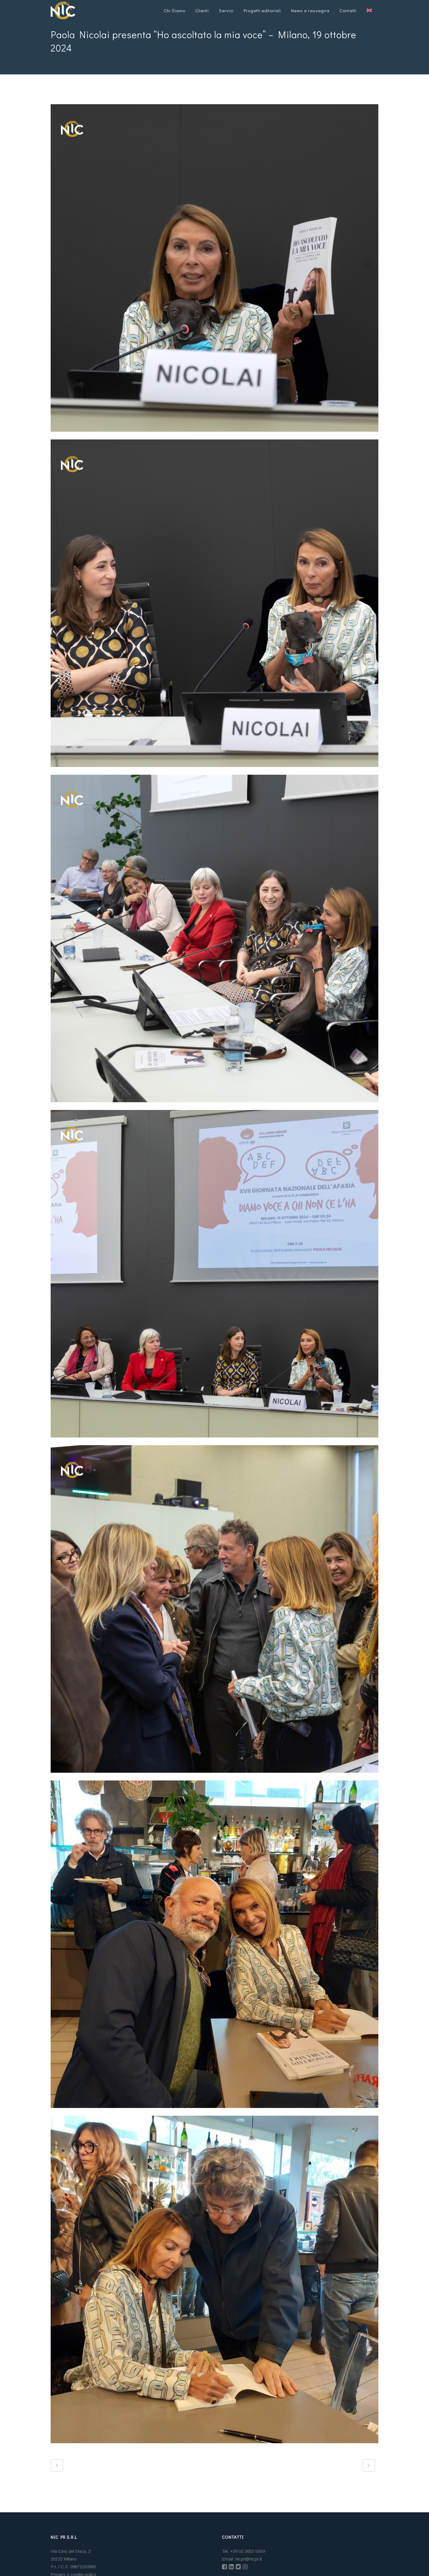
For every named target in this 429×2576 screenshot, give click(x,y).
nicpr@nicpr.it (248, 2558)
